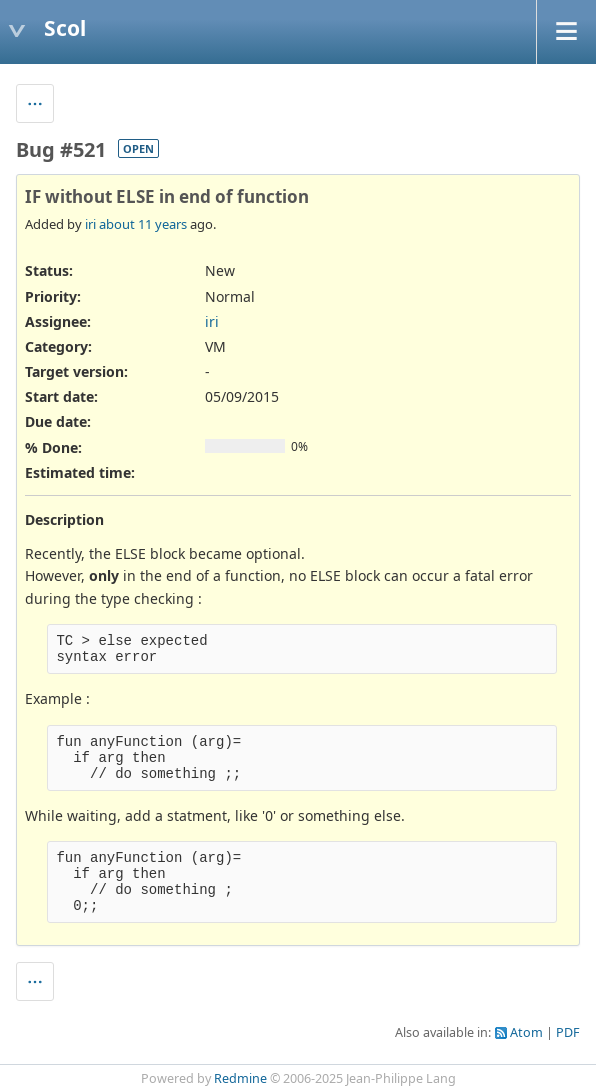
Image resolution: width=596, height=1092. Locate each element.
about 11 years (143, 224)
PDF (568, 1032)
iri (90, 224)
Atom (526, 1032)
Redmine (240, 1078)
